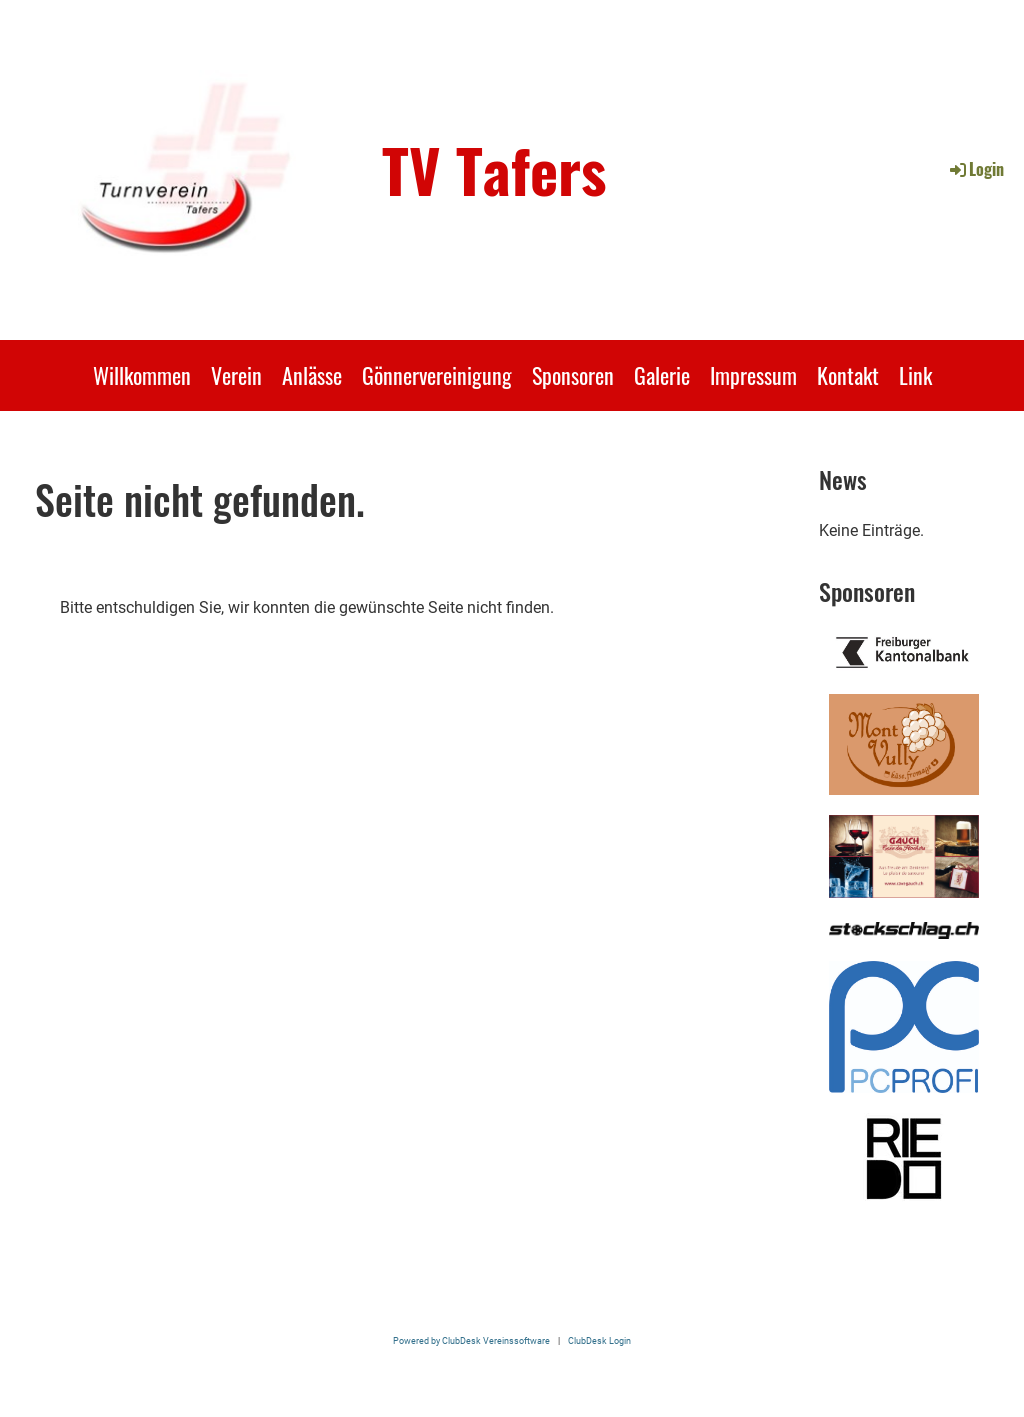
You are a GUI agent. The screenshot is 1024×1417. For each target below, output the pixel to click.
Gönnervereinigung (437, 375)
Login (975, 169)
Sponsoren (573, 375)
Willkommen (142, 375)
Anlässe (312, 375)
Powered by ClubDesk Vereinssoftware (471, 1340)
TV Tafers (494, 169)
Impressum (753, 375)
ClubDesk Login (599, 1340)
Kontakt (848, 375)
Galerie (662, 375)
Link (915, 375)
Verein (236, 375)
